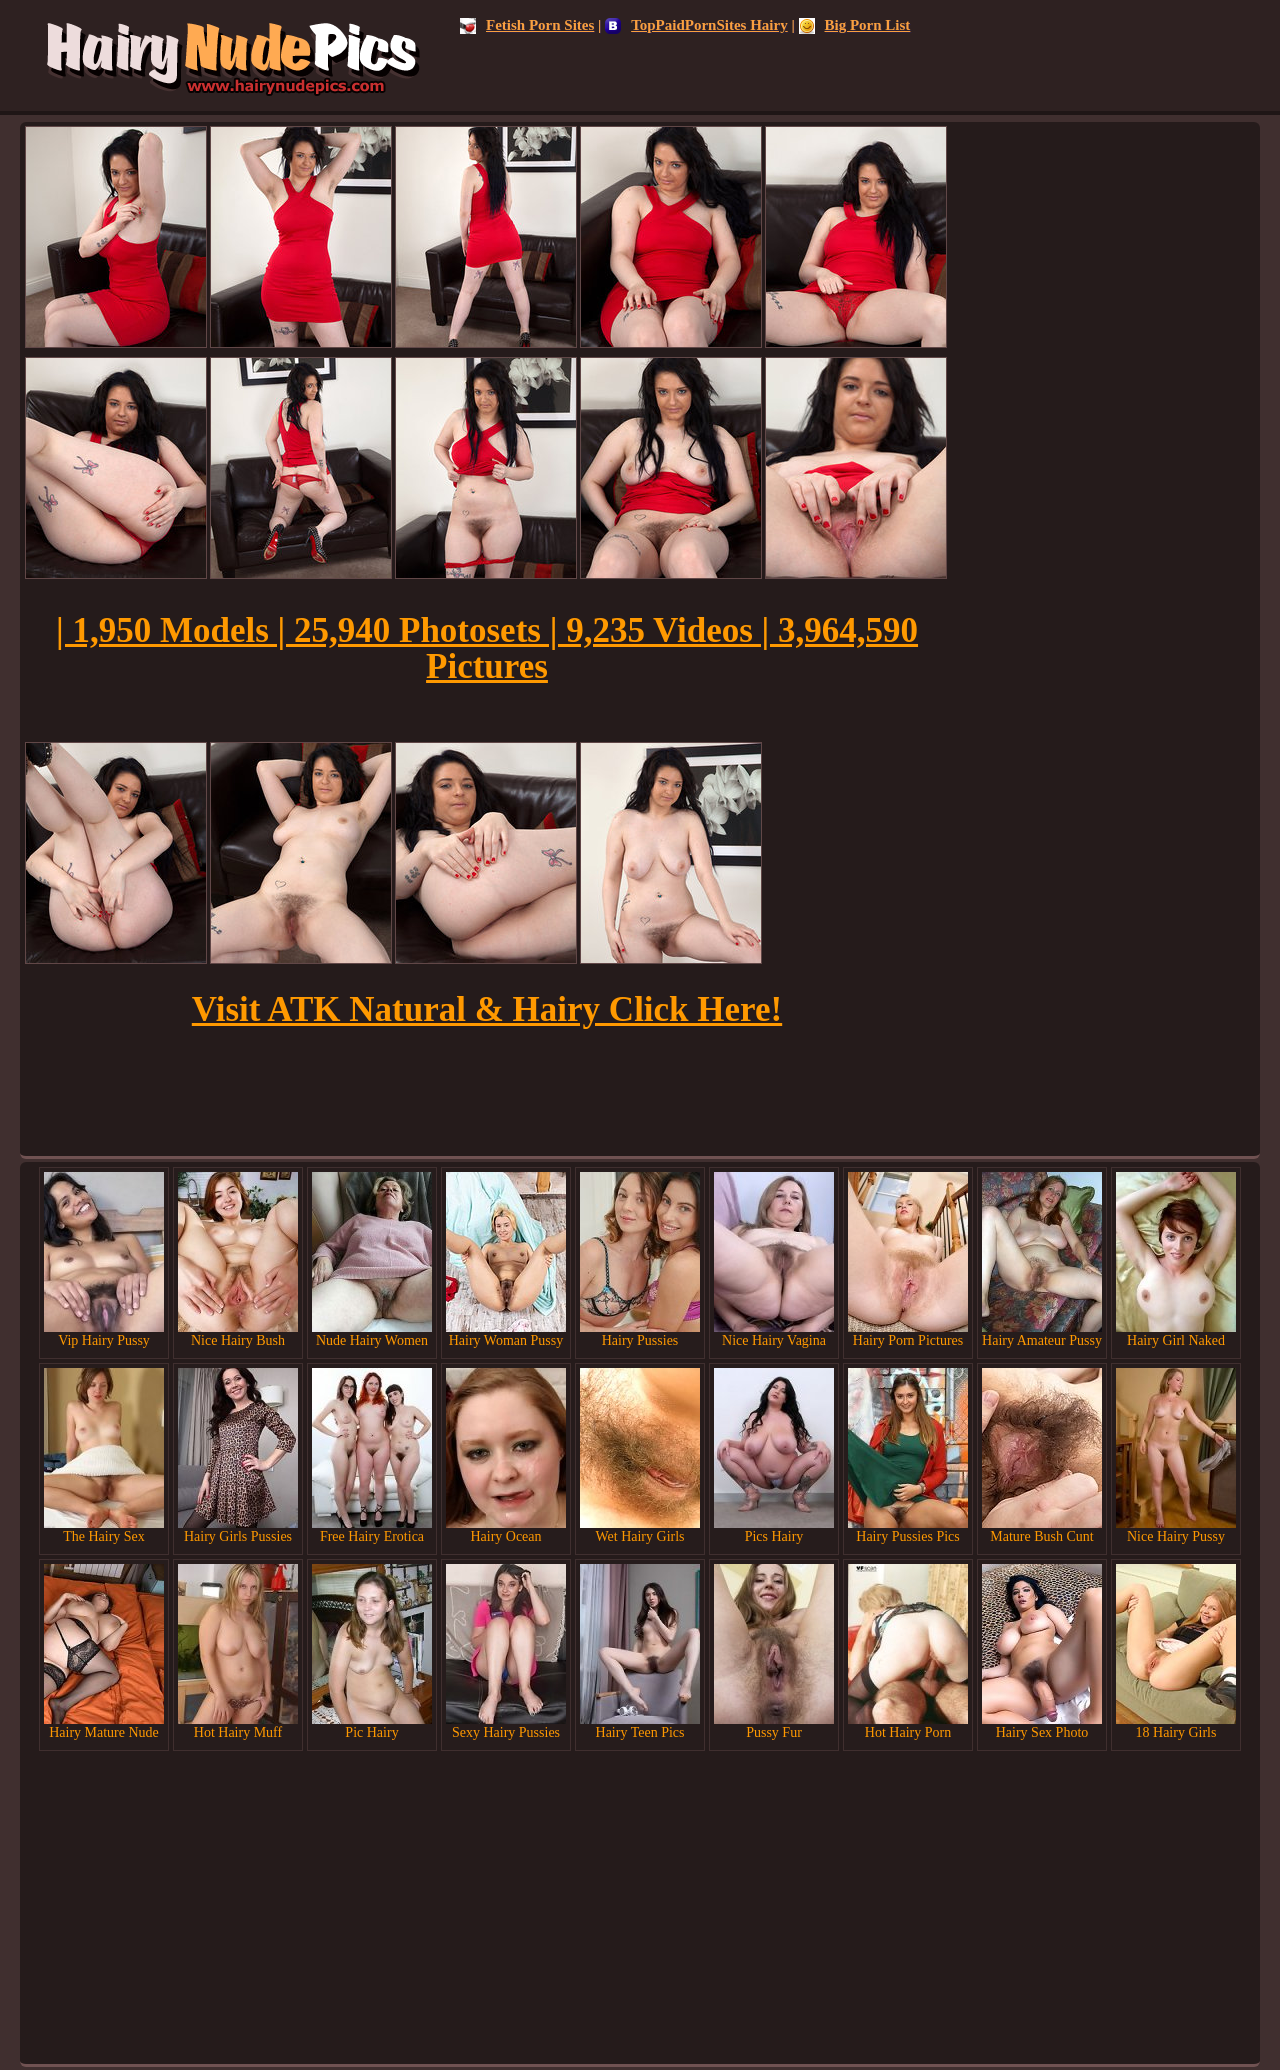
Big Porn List (855, 25)
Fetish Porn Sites (527, 25)
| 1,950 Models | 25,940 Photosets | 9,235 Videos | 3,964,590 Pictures (487, 648)
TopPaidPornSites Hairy (696, 25)
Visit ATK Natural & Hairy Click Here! (487, 1009)
